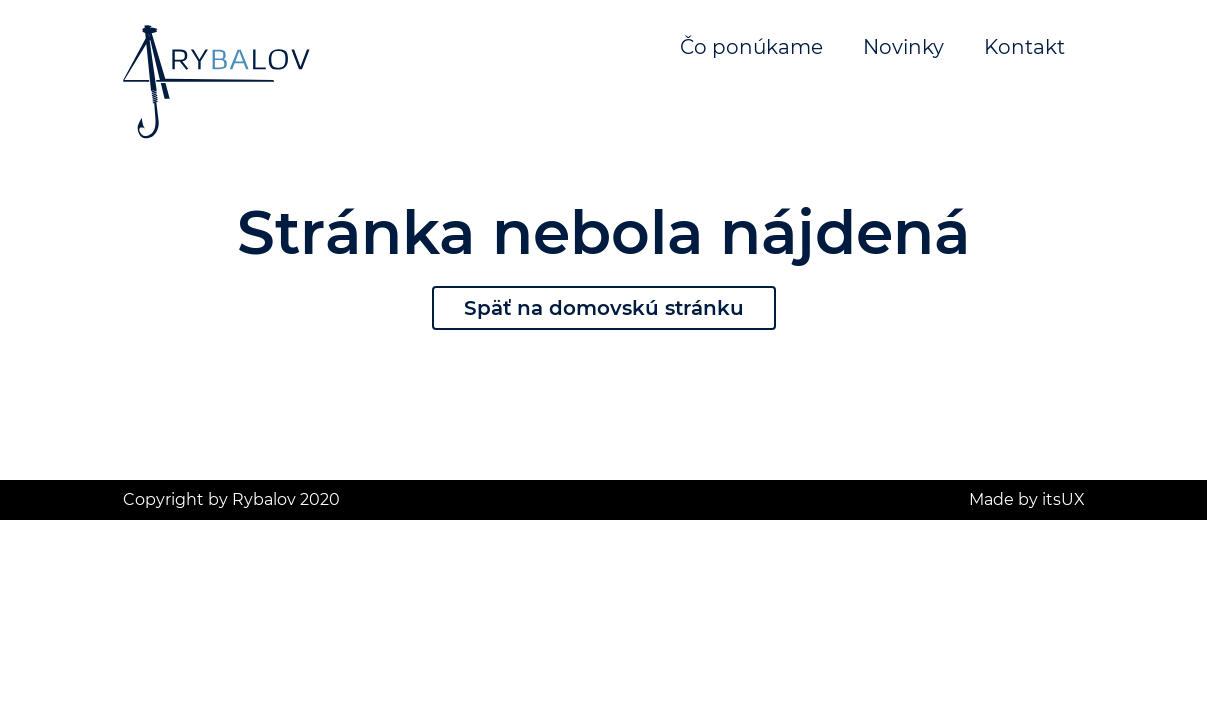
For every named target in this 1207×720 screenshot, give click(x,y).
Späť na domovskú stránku (604, 308)
